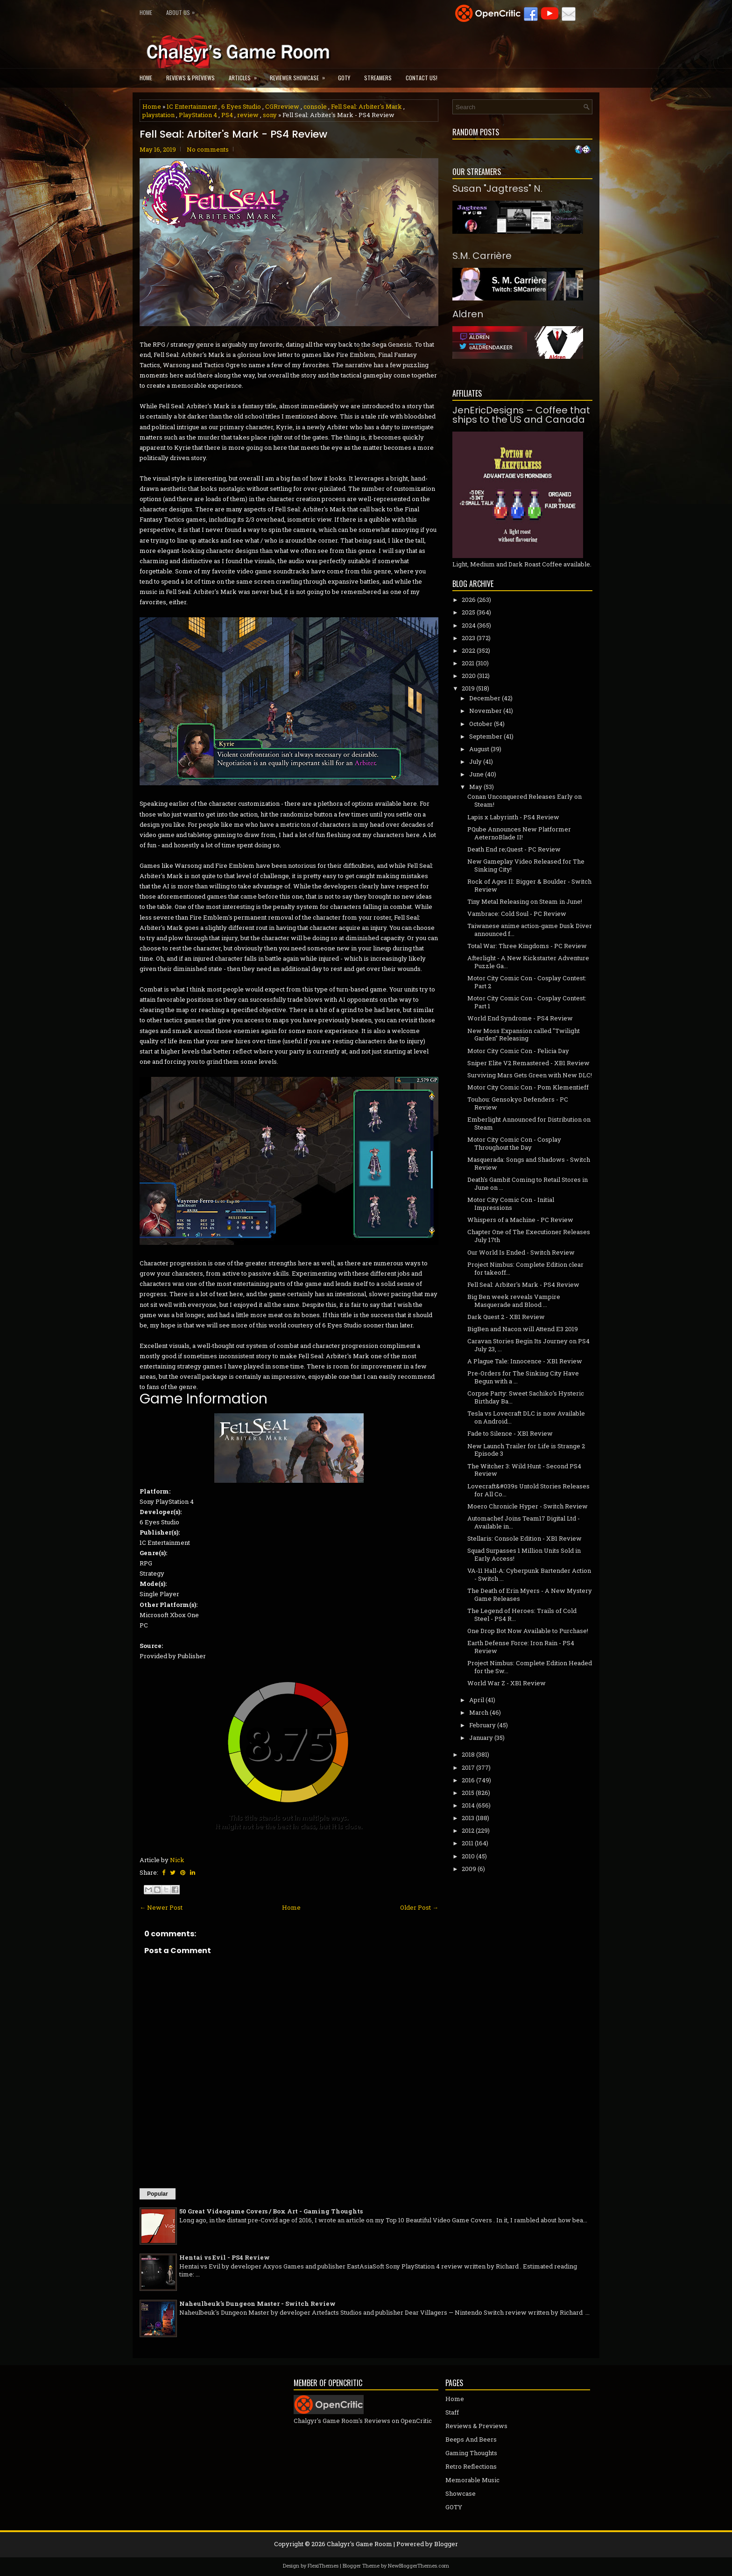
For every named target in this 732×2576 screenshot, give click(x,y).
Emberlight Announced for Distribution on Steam (529, 1123)
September (485, 736)
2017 (468, 1767)
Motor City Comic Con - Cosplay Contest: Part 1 (526, 1002)
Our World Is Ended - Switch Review (521, 1252)
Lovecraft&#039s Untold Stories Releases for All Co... (528, 1490)
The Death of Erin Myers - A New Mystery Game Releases (529, 1594)
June (476, 774)
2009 (469, 1868)
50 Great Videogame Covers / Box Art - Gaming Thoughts (271, 2211)
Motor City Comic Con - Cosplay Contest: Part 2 (526, 982)
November (485, 710)
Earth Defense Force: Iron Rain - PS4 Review (520, 1647)
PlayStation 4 (198, 115)
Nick (177, 1860)
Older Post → (419, 1907)
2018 (468, 1754)
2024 (469, 625)
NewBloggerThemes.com (418, 2565)
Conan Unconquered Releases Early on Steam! (524, 800)
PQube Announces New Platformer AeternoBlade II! (519, 833)
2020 (469, 675)
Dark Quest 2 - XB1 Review (506, 1316)
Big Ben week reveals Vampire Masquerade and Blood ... (513, 1300)
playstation (158, 115)
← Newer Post (161, 1907)
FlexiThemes (323, 2565)
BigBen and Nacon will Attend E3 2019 (522, 1329)
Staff (452, 2412)
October (481, 723)
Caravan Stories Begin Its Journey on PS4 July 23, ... (528, 1345)
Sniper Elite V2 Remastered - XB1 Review (528, 1063)
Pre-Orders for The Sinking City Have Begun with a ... (523, 1377)
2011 (467, 1843)
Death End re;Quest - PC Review (514, 849)
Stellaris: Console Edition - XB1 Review (524, 1538)
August (479, 749)
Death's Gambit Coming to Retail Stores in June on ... (527, 1183)
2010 (468, 1856)
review (248, 115)
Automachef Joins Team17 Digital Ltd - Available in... (523, 1522)
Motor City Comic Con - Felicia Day (518, 1051)
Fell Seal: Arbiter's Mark (366, 106)
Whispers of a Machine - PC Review (520, 1219)
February (482, 1725)
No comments (208, 149)
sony (270, 115)
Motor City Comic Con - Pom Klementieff (528, 1087)
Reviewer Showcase (300, 75)
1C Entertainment (192, 106)
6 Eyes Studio (241, 106)
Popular (157, 2194)
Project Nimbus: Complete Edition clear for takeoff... (525, 1268)
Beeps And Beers (471, 2439)
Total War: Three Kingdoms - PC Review (527, 946)
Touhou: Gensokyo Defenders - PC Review (517, 1103)
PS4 (227, 115)
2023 (468, 638)
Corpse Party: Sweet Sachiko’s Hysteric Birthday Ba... (525, 1397)
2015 (468, 1792)
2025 (468, 612)
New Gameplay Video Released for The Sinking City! (525, 865)
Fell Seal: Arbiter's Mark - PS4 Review (233, 134)
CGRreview (282, 106)
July (475, 761)
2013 (468, 1818)
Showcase (460, 2493)
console (315, 106)
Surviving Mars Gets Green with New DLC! (529, 1075)
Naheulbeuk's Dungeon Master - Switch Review (257, 2303)
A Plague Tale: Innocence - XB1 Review (524, 1361)
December (484, 698)
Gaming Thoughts (471, 2453)
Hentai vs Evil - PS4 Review (224, 2257)
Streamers (378, 78)
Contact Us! (421, 78)
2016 (468, 1780)
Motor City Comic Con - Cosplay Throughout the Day (514, 1143)
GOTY (344, 78)
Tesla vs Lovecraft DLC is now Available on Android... (526, 1417)
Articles (246, 75)
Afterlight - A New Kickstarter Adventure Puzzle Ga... (528, 962)
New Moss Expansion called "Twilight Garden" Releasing (523, 1034)
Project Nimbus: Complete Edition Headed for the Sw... (529, 1667)
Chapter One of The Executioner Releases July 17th (528, 1236)
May (475, 786)
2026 (469, 599)
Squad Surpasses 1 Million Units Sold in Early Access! (524, 1554)
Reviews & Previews (190, 78)
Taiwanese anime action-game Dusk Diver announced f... (529, 929)
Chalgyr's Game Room (359, 2544)
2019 (468, 688)
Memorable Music (472, 2480)
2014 (468, 1805)
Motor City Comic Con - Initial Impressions (510, 1203)
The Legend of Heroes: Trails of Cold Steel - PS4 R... (522, 1614)
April (476, 1700)
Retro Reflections (471, 2466)
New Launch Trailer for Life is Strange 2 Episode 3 (526, 1450)
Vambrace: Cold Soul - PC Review (516, 913)
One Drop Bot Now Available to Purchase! (527, 1631)
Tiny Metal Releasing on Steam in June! (524, 901)
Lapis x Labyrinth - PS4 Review (513, 817)
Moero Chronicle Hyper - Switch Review (527, 1506)
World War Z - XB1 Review (506, 1683)
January (481, 1737)
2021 (468, 663)
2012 (468, 1830)
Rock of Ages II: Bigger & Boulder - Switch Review (529, 885)
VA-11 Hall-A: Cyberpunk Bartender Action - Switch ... (529, 1574)
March (478, 1712)
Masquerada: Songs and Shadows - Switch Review (528, 1163)
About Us (182, 10)
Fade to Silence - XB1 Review (510, 1433)
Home (146, 12)
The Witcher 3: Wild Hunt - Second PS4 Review (524, 1470)
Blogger (446, 2544)
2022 (468, 650)
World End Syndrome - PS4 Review (520, 1018)
